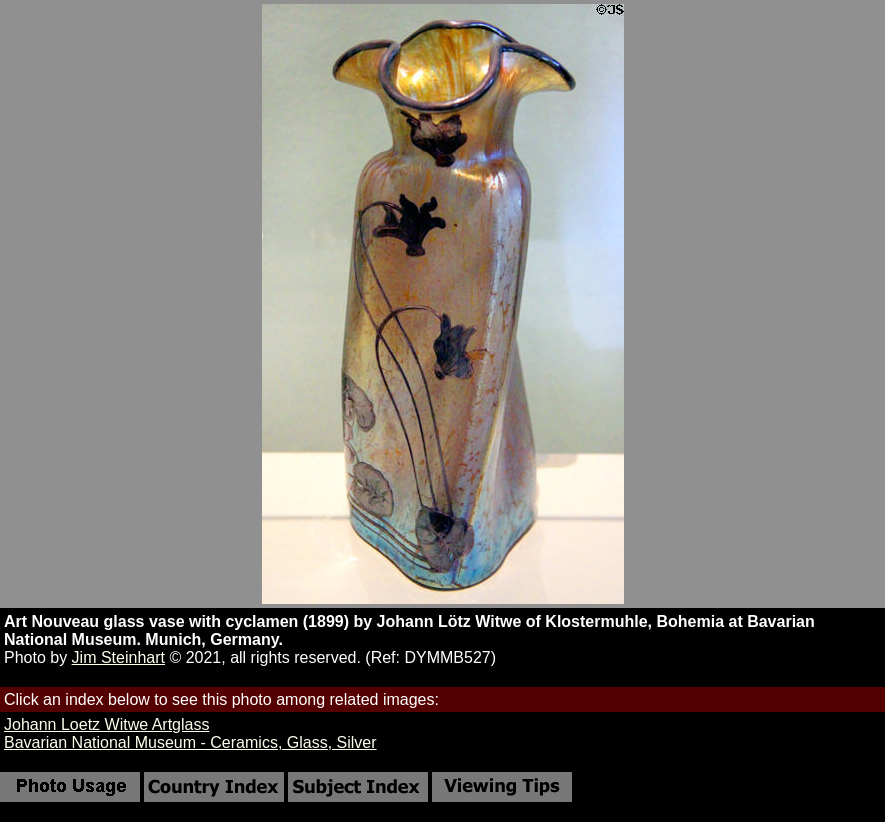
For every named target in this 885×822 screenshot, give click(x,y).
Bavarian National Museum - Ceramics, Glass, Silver (190, 742)
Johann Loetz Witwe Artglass (106, 724)
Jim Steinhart (118, 657)
